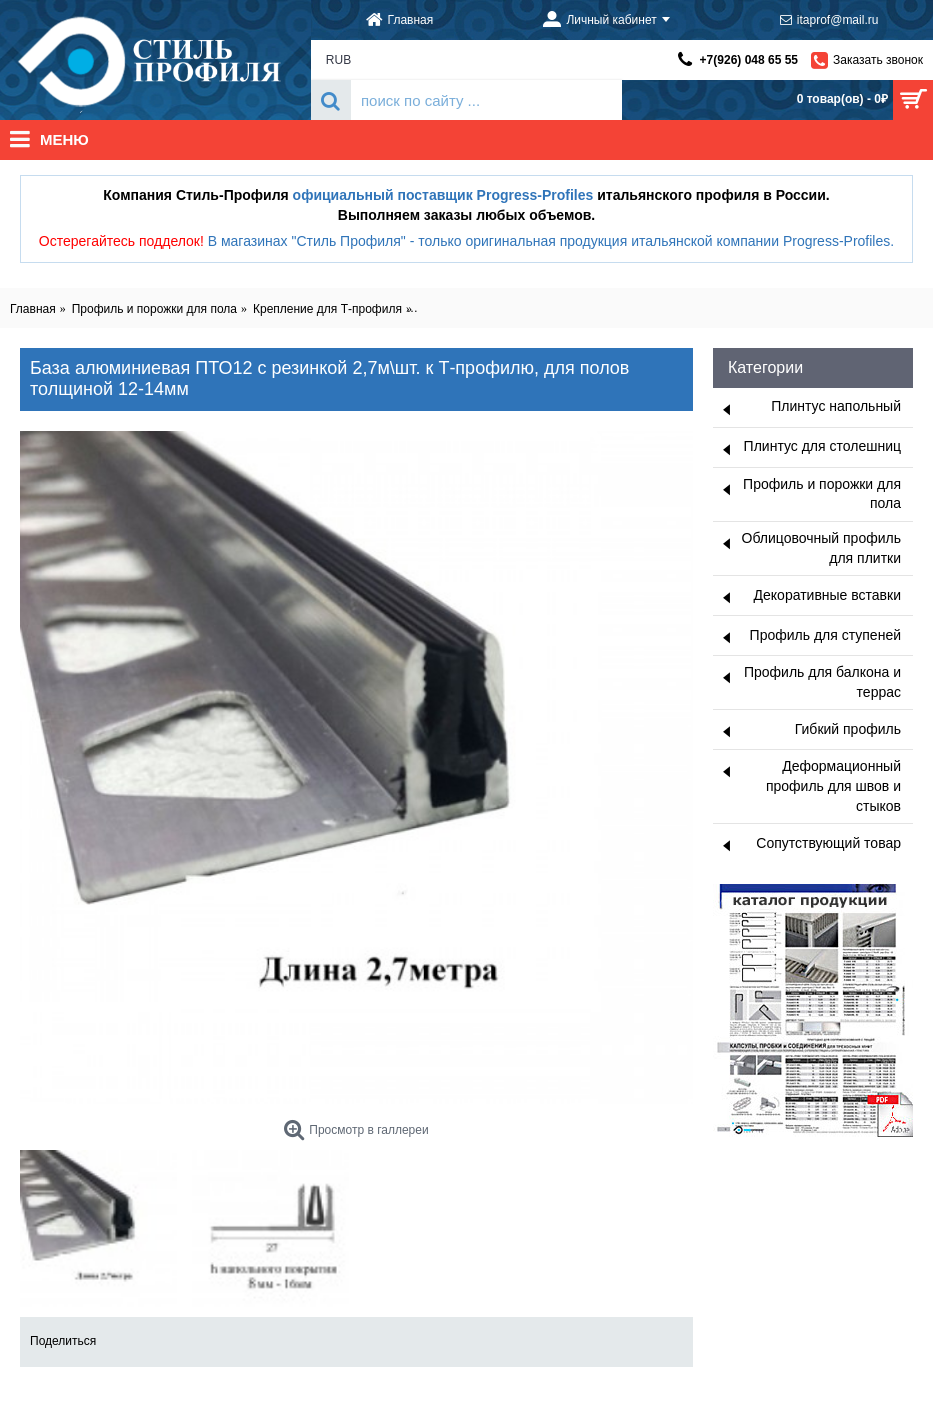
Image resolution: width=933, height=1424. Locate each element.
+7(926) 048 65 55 (749, 60)
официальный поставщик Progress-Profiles (443, 195)
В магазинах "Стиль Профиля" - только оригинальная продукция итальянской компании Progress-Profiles (549, 241)
